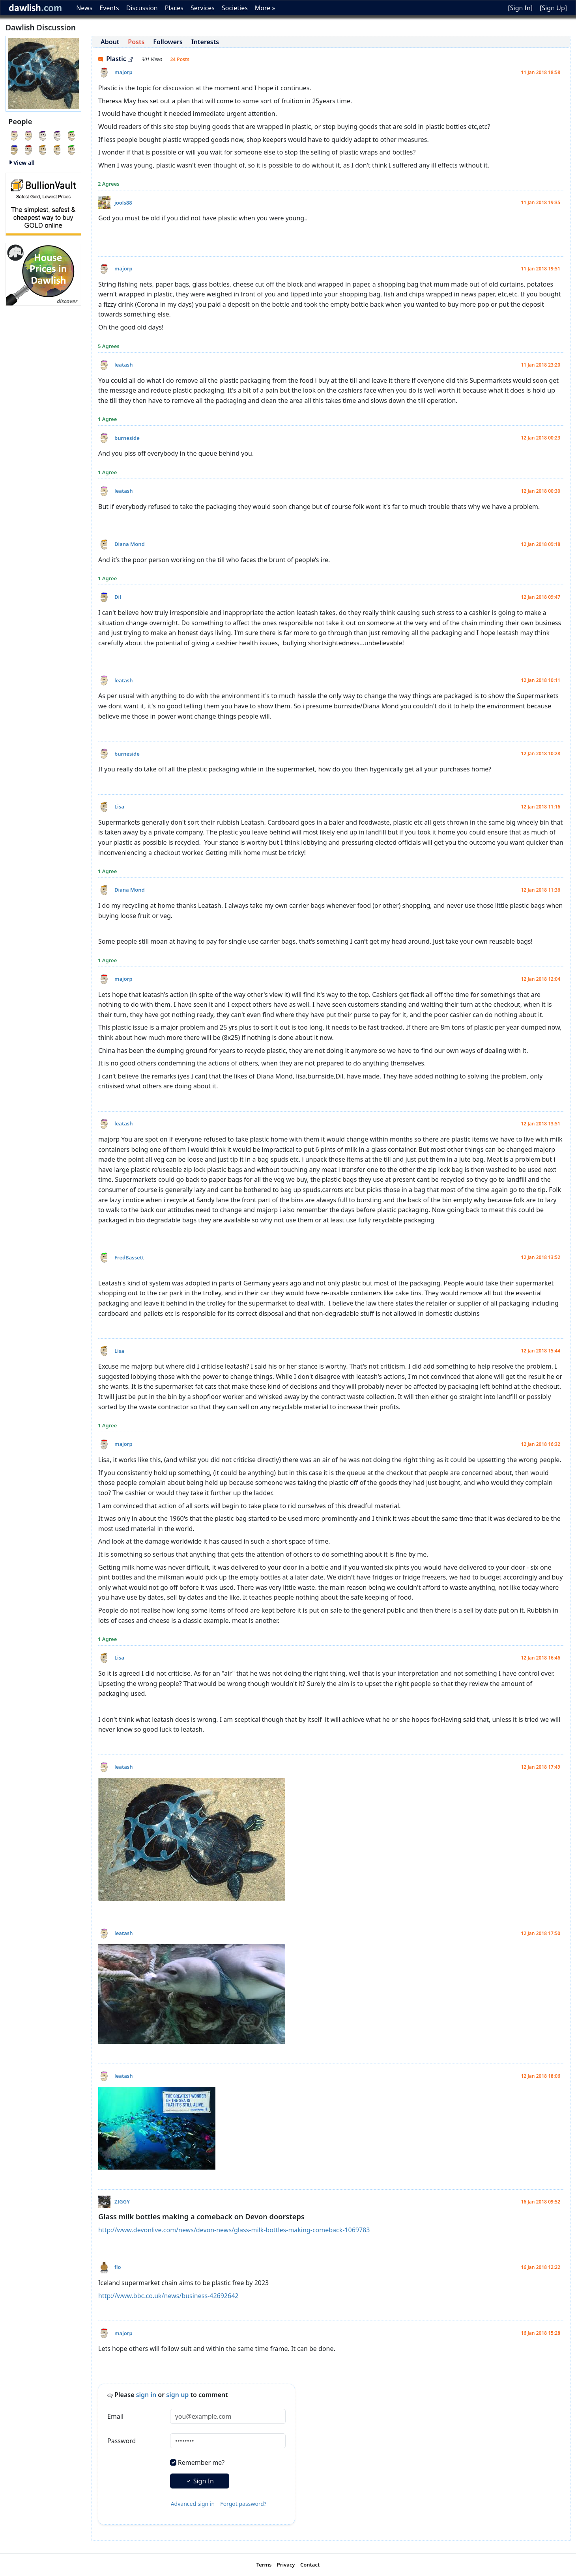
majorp (123, 72)
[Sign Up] (553, 8)
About (110, 41)
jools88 (123, 202)
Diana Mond (129, 544)
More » (265, 8)
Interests (205, 41)
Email (115, 2416)
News (84, 8)
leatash (123, 364)
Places (174, 8)
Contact (310, 2564)
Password (121, 2440)
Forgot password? (243, 2503)
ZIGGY (122, 2201)
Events (109, 8)
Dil (117, 596)
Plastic (115, 58)
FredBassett (129, 1257)
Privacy (286, 2564)
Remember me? (201, 2462)
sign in (146, 2394)
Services (203, 8)
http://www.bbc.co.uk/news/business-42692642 (168, 2295)
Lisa (119, 806)
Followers (168, 41)
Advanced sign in (193, 2503)
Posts (136, 41)
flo (117, 2267)
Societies (235, 8)
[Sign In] (520, 8)
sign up (177, 2394)
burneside (127, 437)
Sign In (199, 2481)
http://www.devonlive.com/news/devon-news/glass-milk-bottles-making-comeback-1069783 (234, 2230)
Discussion (142, 8)
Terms (264, 2564)
